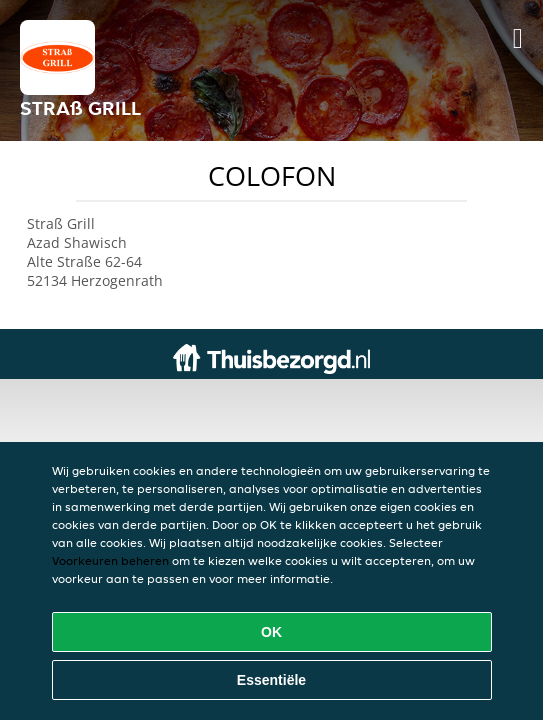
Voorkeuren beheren (110, 560)
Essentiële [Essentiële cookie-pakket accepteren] (271, 680)
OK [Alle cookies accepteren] (271, 632)
